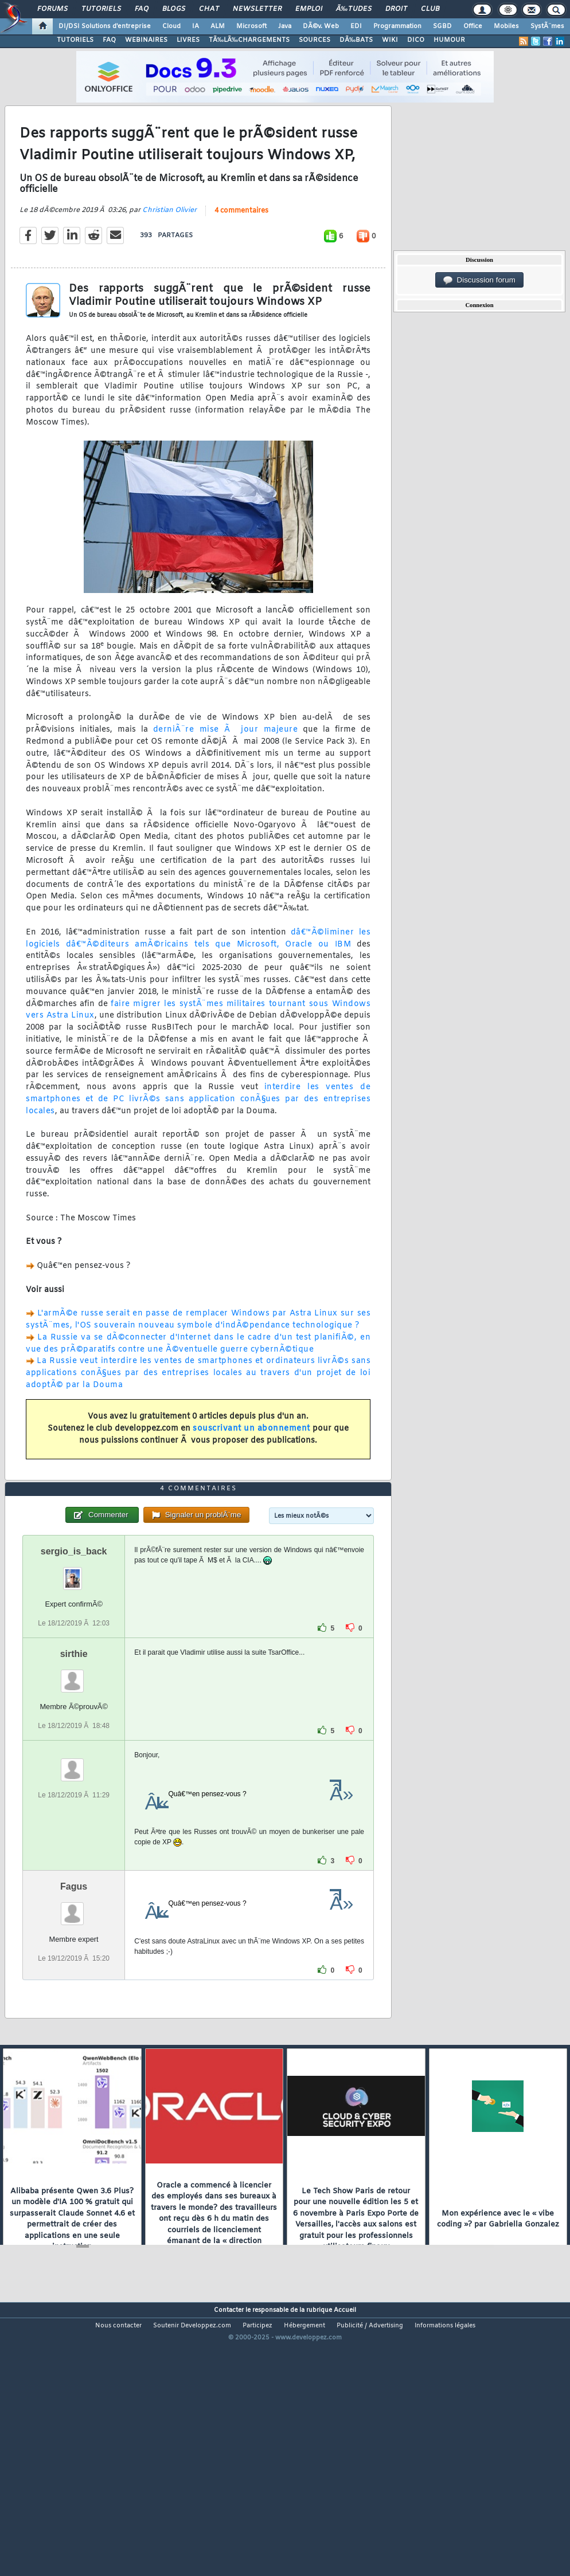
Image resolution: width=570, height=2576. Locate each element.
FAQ (142, 9)
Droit (396, 9)
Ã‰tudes (354, 9)
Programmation (397, 26)
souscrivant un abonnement (251, 1464)
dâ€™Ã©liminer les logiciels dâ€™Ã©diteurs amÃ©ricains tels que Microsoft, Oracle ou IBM (198, 974)
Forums (52, 9)
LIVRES (188, 40)
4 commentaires (241, 247)
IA (195, 26)
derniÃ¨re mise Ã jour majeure (225, 765)
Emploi (308, 9)
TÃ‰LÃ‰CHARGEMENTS (249, 40)
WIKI (390, 40)
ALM (217, 26)
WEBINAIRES (146, 40)
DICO (415, 40)
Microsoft (251, 26)
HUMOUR (449, 40)
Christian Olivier (169, 246)
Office (472, 26)
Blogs (173, 9)
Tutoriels (101, 9)
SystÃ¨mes (547, 26)
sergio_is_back (74, 1659)
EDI (356, 26)
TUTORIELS (75, 40)
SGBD (442, 26)
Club (430, 9)
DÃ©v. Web (321, 26)
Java (284, 26)
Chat (209, 9)
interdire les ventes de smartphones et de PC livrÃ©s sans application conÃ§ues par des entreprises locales (198, 1135)
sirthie (74, 1761)
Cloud (171, 26)
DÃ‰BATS (356, 40)
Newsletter (257, 9)
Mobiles (506, 26)
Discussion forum (479, 280)
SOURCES (314, 40)
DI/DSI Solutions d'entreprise (104, 26)
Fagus (73, 1995)
